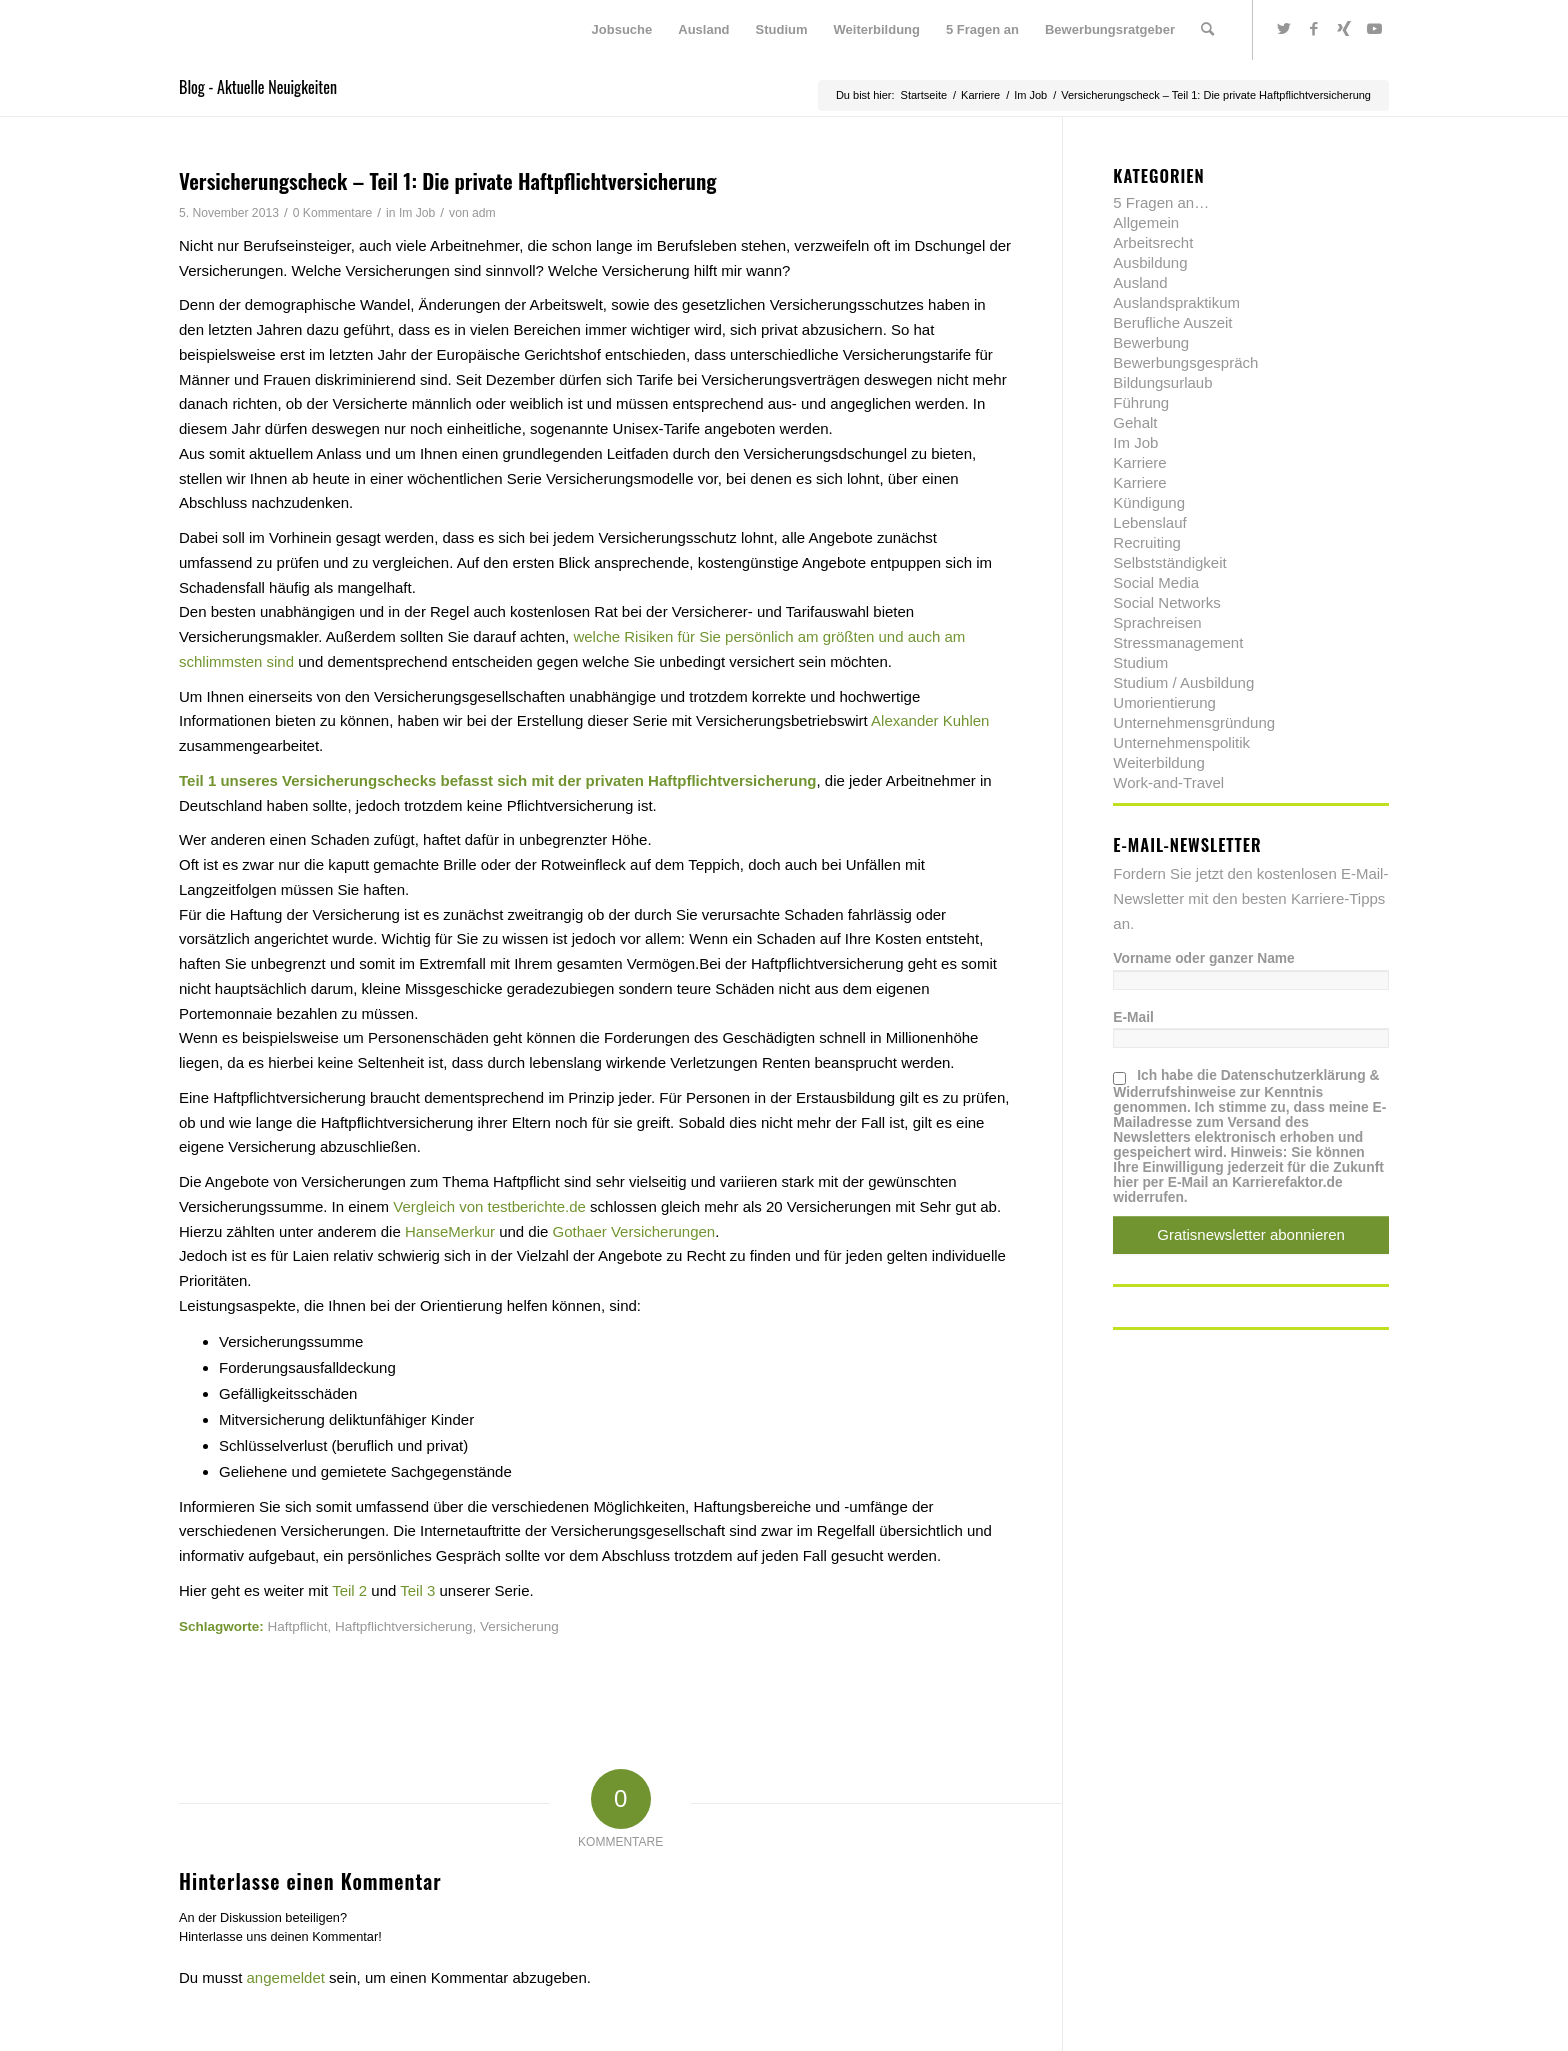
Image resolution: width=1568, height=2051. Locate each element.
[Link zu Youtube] (1374, 29)
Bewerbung (1151, 342)
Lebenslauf (1149, 522)
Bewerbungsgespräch (1185, 362)
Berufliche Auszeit (1172, 322)
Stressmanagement (1178, 642)
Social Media (1156, 582)
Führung (1141, 402)
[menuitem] (622, 30)
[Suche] (1207, 30)
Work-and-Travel (1168, 782)
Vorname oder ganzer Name (1203, 958)
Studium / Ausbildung (1183, 682)
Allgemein (1146, 222)
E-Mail (1133, 1017)
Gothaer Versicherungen (634, 1231)
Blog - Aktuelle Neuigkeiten (258, 87)
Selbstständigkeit (1169, 562)
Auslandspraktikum (1176, 302)
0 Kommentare (333, 213)
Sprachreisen (1157, 622)
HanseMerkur (450, 1231)
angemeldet (286, 1977)
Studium (1140, 662)
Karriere (1139, 462)
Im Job (417, 213)
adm (484, 213)
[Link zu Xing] (1344, 29)
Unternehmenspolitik (1181, 742)
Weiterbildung (1158, 762)
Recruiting (1147, 542)
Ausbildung (1150, 262)
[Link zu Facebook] (1314, 29)
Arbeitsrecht (1153, 242)
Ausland (1140, 282)
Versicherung (519, 1626)
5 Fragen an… (1161, 202)
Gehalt (1135, 422)
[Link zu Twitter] (1284, 29)
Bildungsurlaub (1162, 382)
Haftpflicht (298, 1626)
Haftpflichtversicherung (403, 1626)
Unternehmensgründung (1194, 722)
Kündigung (1149, 502)
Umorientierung (1164, 702)
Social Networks (1167, 602)
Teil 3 (417, 1590)
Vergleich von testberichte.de (489, 1206)
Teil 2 (349, 1590)
